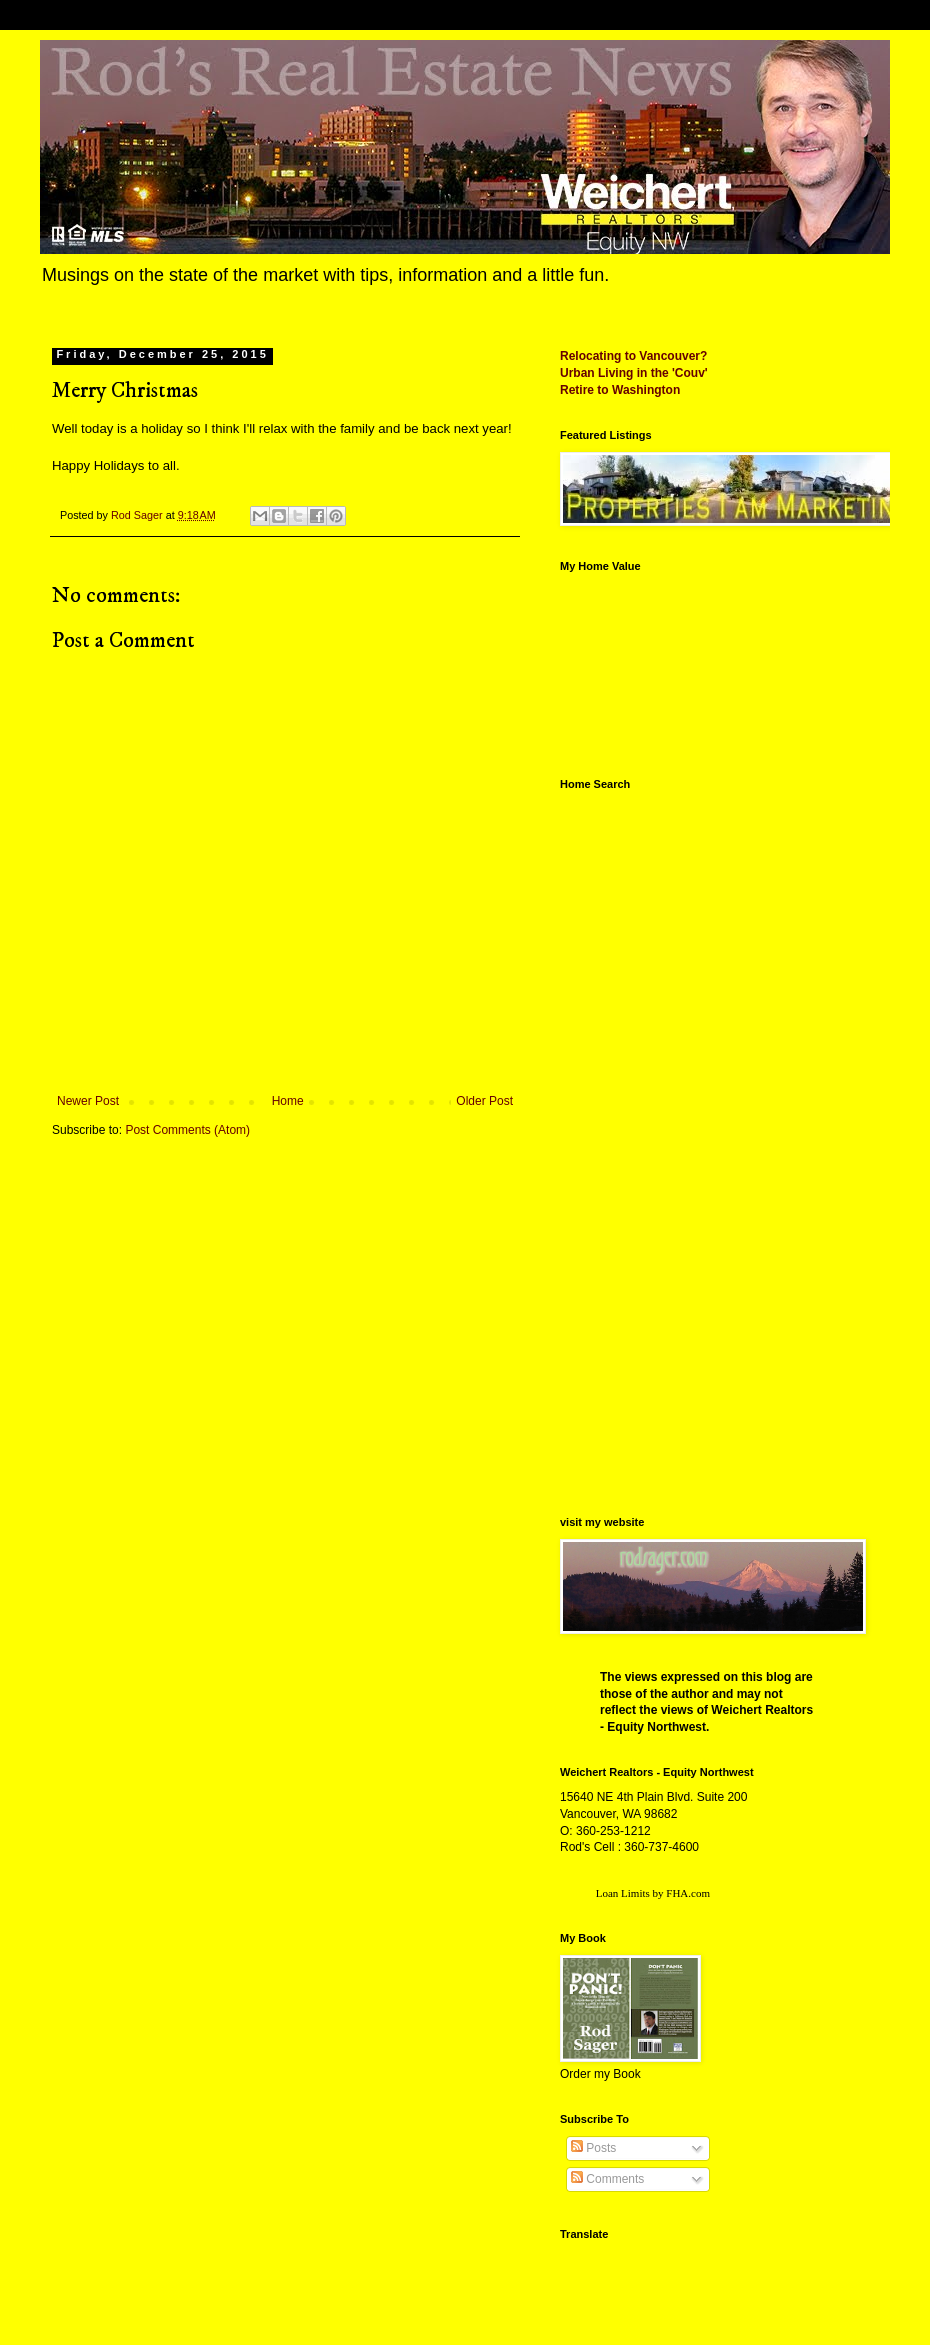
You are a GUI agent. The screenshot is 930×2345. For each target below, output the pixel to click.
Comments (607, 2179)
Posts (593, 2148)
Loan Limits (623, 1893)
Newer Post (88, 1101)
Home (288, 1101)
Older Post (484, 1101)
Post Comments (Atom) (187, 1130)
